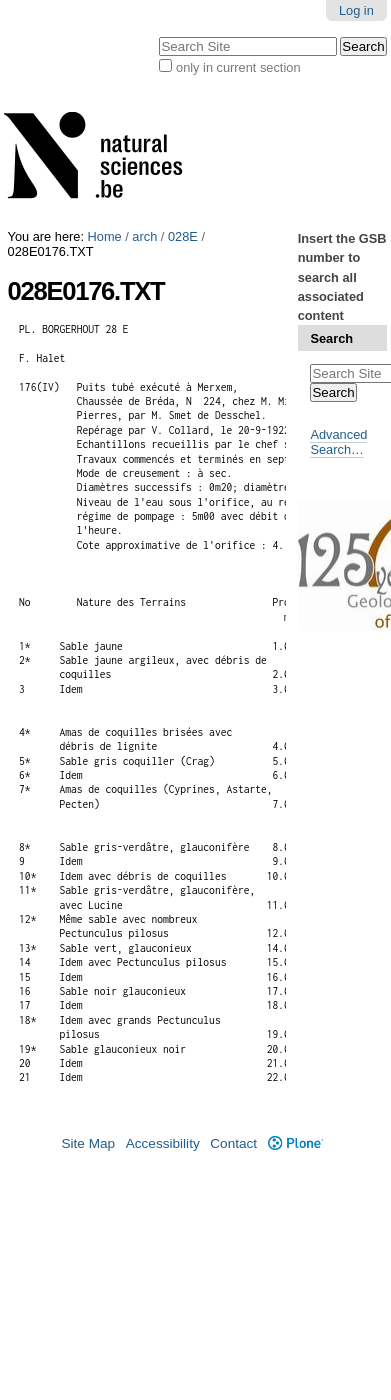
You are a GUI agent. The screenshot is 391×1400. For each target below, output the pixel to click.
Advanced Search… (338, 442)
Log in (356, 10)
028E (183, 236)
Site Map (88, 1143)
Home (105, 236)
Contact (233, 1143)
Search (331, 338)
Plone (295, 1143)
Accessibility (163, 1143)
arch (144, 236)
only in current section (238, 67)
